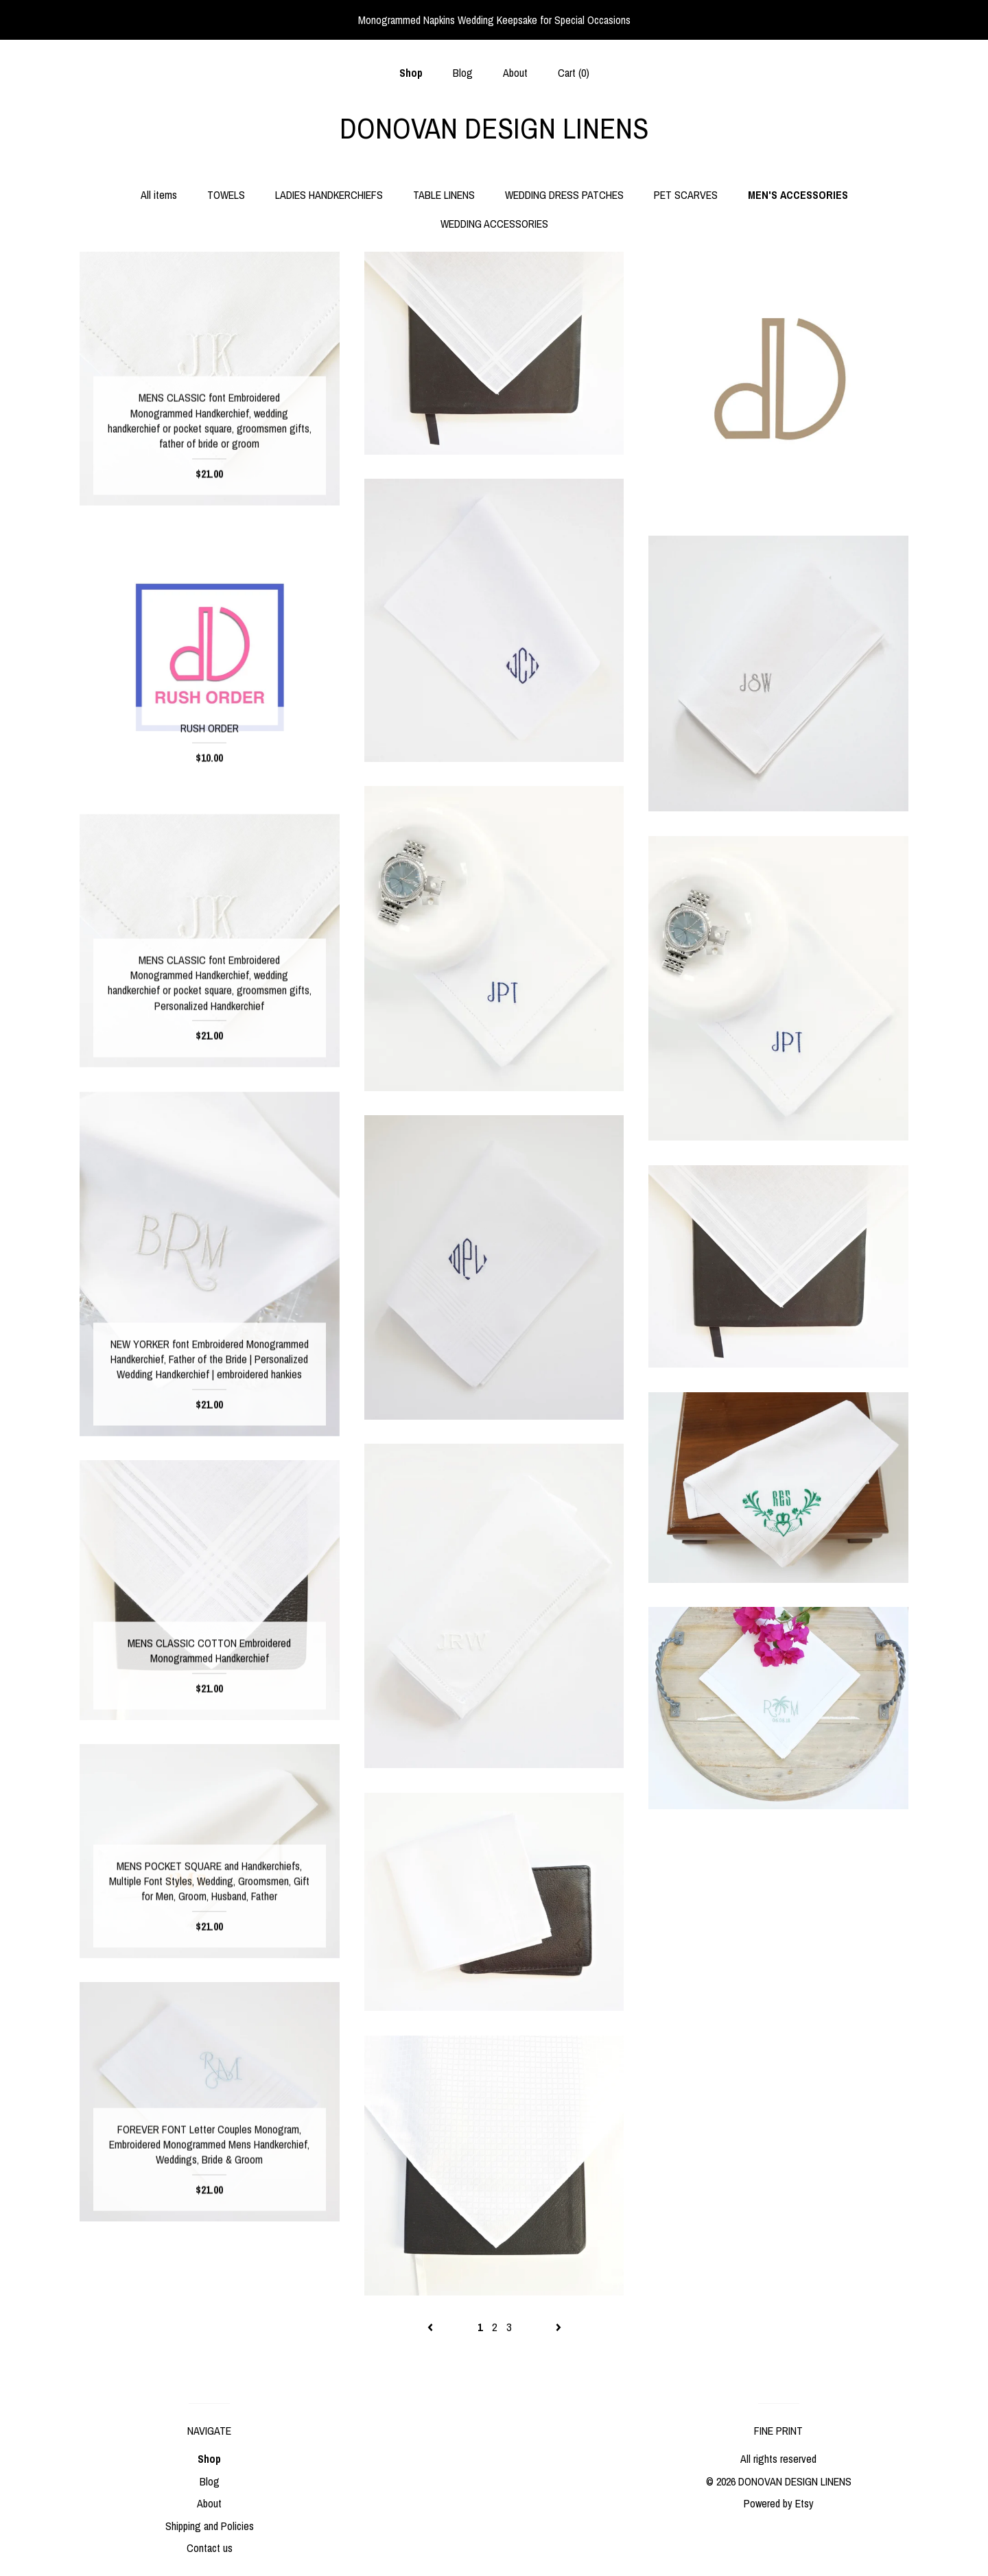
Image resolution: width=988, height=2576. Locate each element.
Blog (463, 72)
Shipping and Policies (209, 2525)
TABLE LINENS (444, 194)
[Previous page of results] (431, 2327)
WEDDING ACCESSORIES (494, 223)
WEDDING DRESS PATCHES (564, 194)
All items (159, 194)
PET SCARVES (686, 194)
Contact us (210, 2547)
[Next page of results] (558, 2327)
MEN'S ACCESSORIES (798, 194)
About (515, 72)
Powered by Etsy (779, 2503)
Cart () (573, 72)
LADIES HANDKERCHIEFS (329, 194)
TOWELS (226, 194)
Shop (411, 72)
